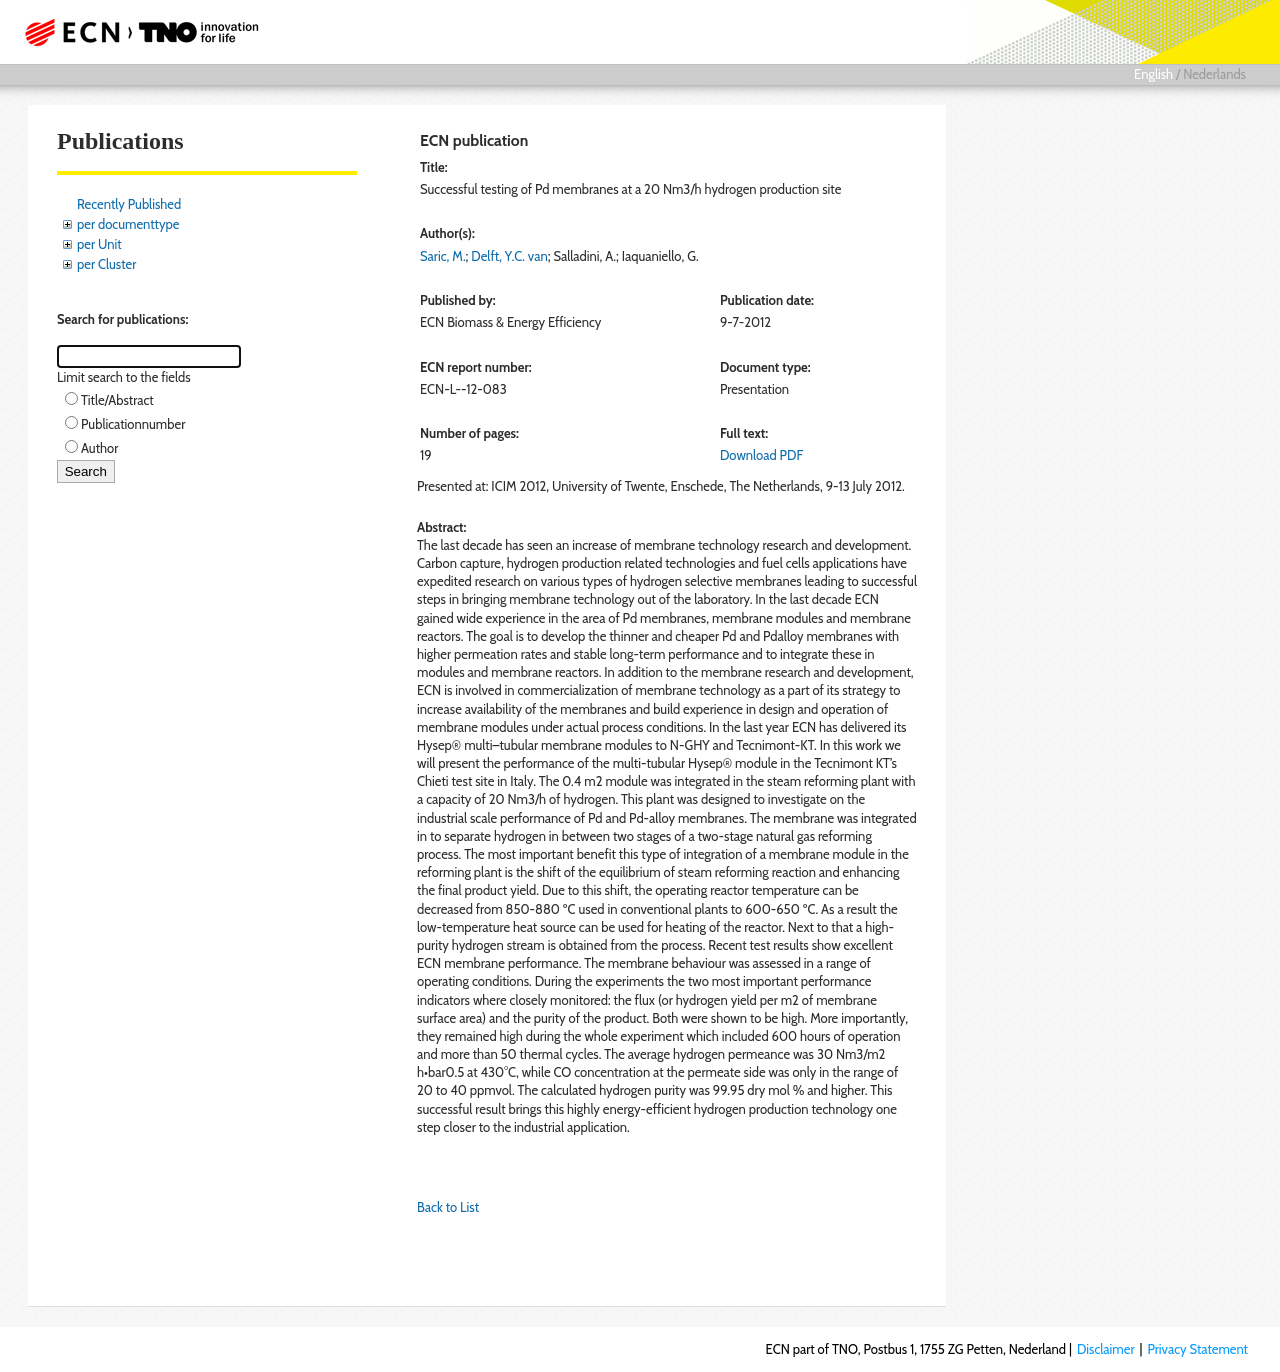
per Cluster (106, 264)
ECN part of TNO (135, 32)
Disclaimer (1106, 1349)
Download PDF (761, 455)
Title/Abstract (117, 400)
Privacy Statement (1197, 1349)
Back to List (448, 1207)
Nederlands (1214, 74)
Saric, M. (443, 256)
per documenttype (128, 224)
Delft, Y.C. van (509, 256)
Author (99, 448)
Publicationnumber (133, 424)
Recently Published (129, 204)
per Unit (99, 244)
